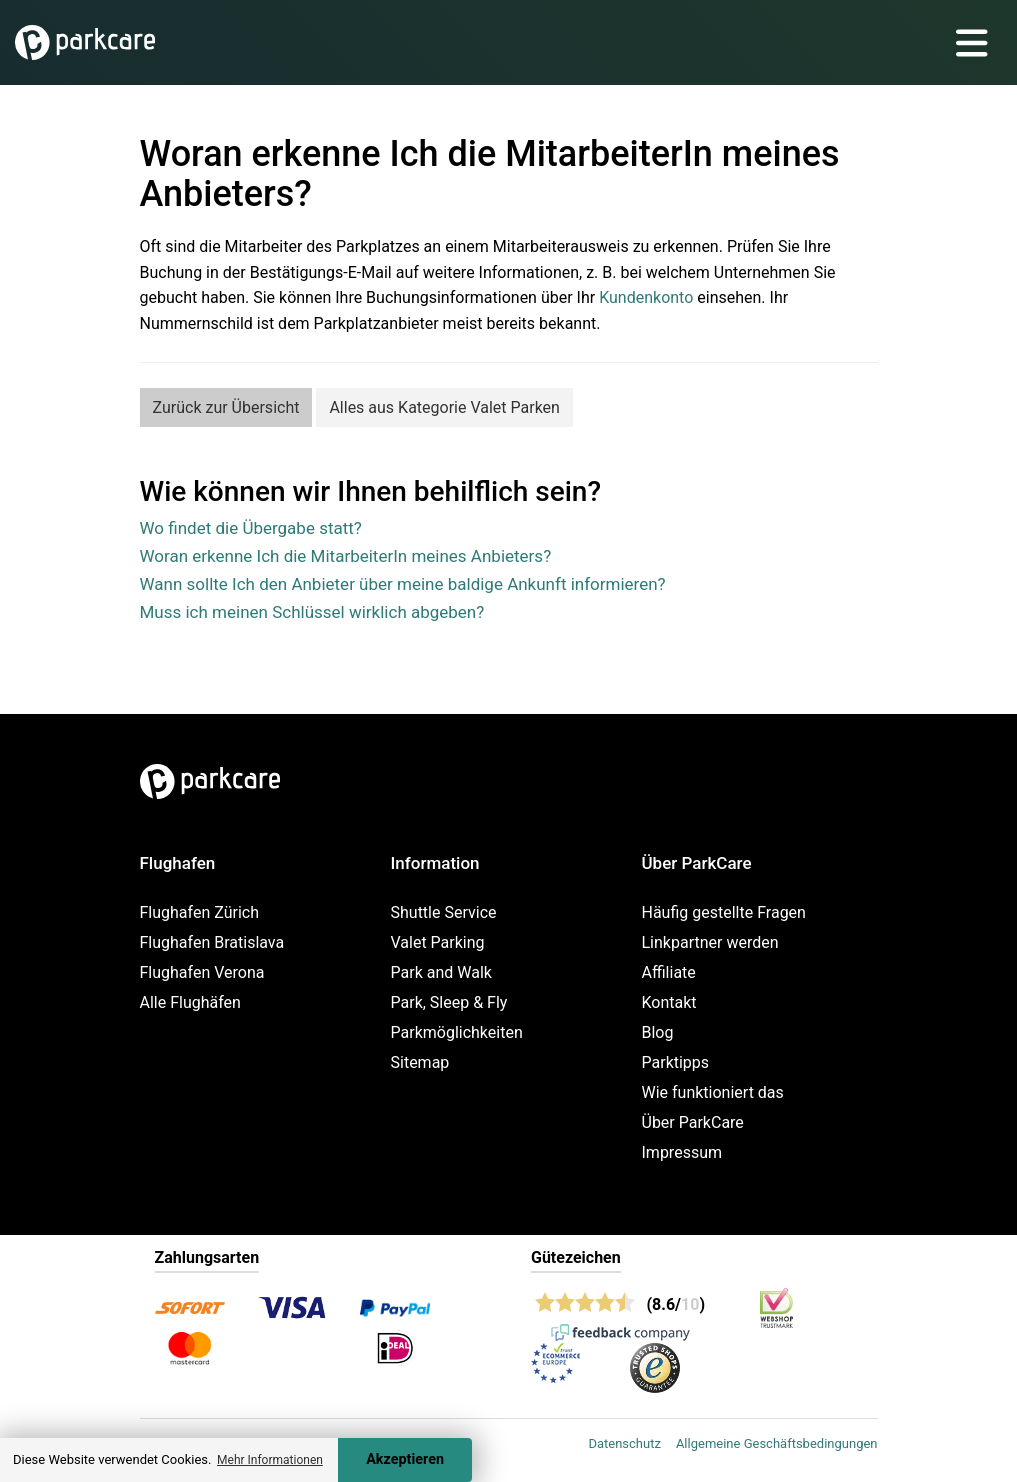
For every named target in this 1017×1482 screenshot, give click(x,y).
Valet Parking (438, 942)
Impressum (682, 1152)
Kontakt (669, 1002)
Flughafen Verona (202, 972)
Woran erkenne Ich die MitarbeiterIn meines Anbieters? (346, 556)
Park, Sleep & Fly (449, 1002)
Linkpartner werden (710, 942)
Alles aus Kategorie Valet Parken (444, 407)
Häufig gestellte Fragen (724, 912)
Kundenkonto (646, 297)
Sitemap (420, 1062)
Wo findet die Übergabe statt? (251, 528)
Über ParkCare (693, 1122)
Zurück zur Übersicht (226, 407)
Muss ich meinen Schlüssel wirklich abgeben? (312, 612)
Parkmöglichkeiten (457, 1032)
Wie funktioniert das (713, 1092)
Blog (658, 1032)
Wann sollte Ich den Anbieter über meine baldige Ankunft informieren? (403, 584)
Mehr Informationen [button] (270, 1460)
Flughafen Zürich (199, 912)
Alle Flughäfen (190, 1002)
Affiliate (669, 972)
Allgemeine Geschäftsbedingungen (777, 1443)
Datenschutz (624, 1443)
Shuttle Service (444, 912)
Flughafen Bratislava (212, 942)
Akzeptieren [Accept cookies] (405, 1459)
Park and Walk (441, 972)
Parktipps (676, 1062)
